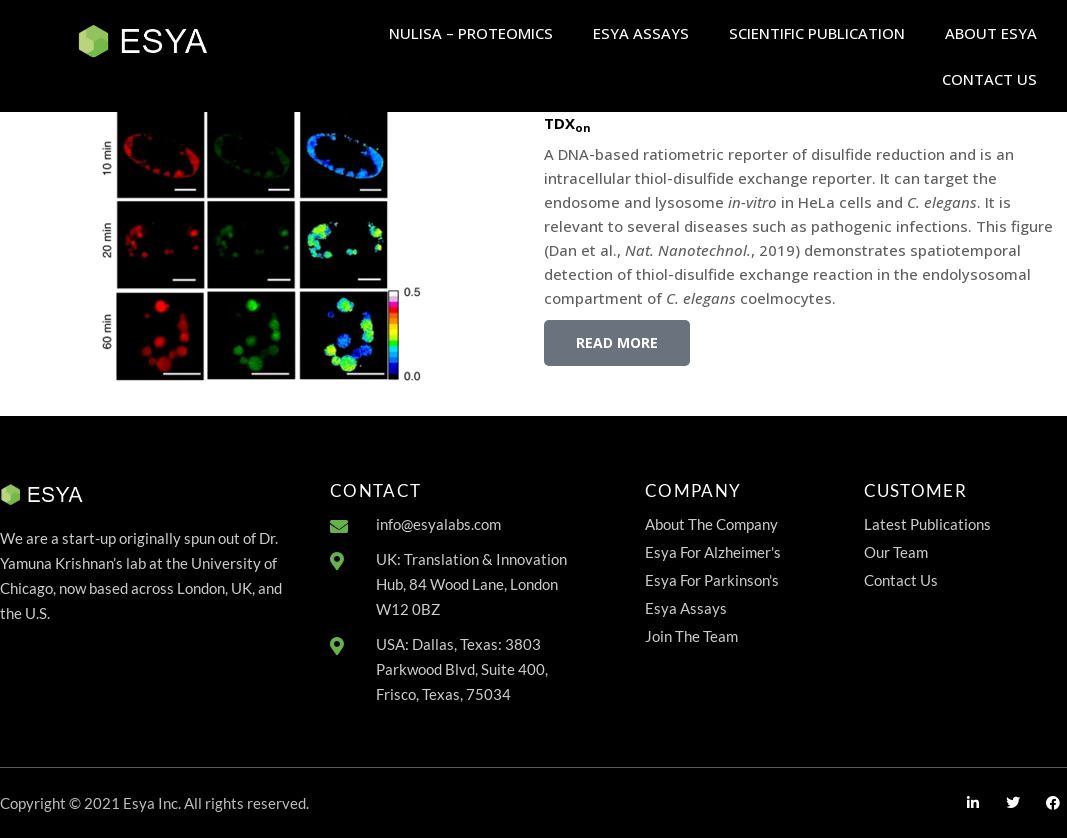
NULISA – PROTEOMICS (471, 33)
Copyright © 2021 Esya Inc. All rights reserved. (154, 803)
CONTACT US (989, 79)
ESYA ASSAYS (641, 33)
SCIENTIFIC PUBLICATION (817, 33)
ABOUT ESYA (991, 33)
